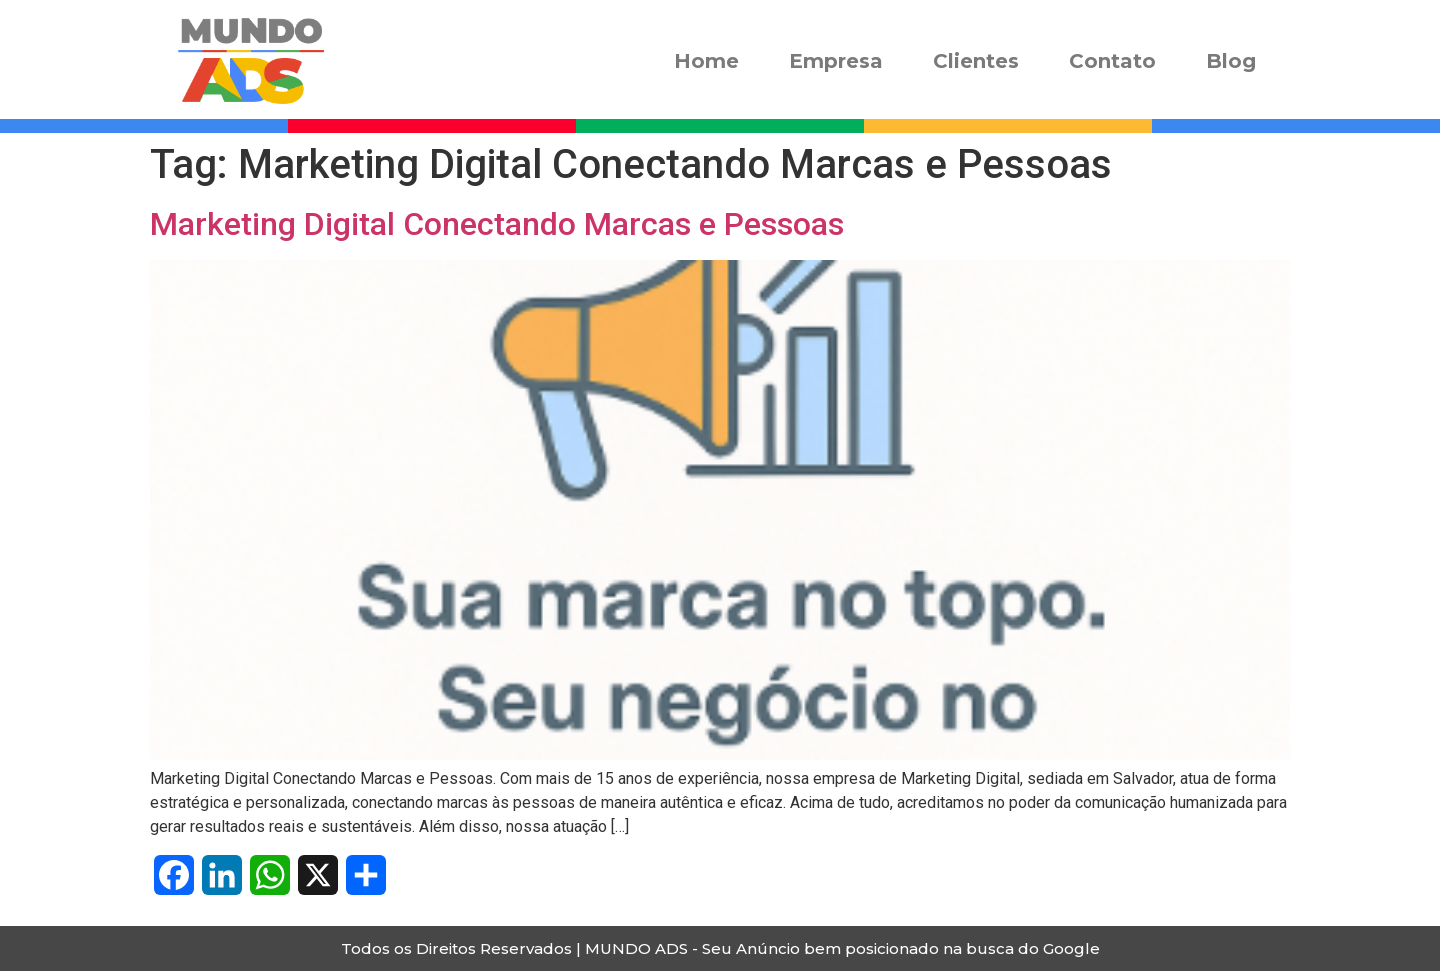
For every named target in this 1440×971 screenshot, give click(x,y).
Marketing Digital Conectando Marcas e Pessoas (497, 224)
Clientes (976, 61)
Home (706, 61)
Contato (1112, 61)
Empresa (836, 61)
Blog (1231, 61)
